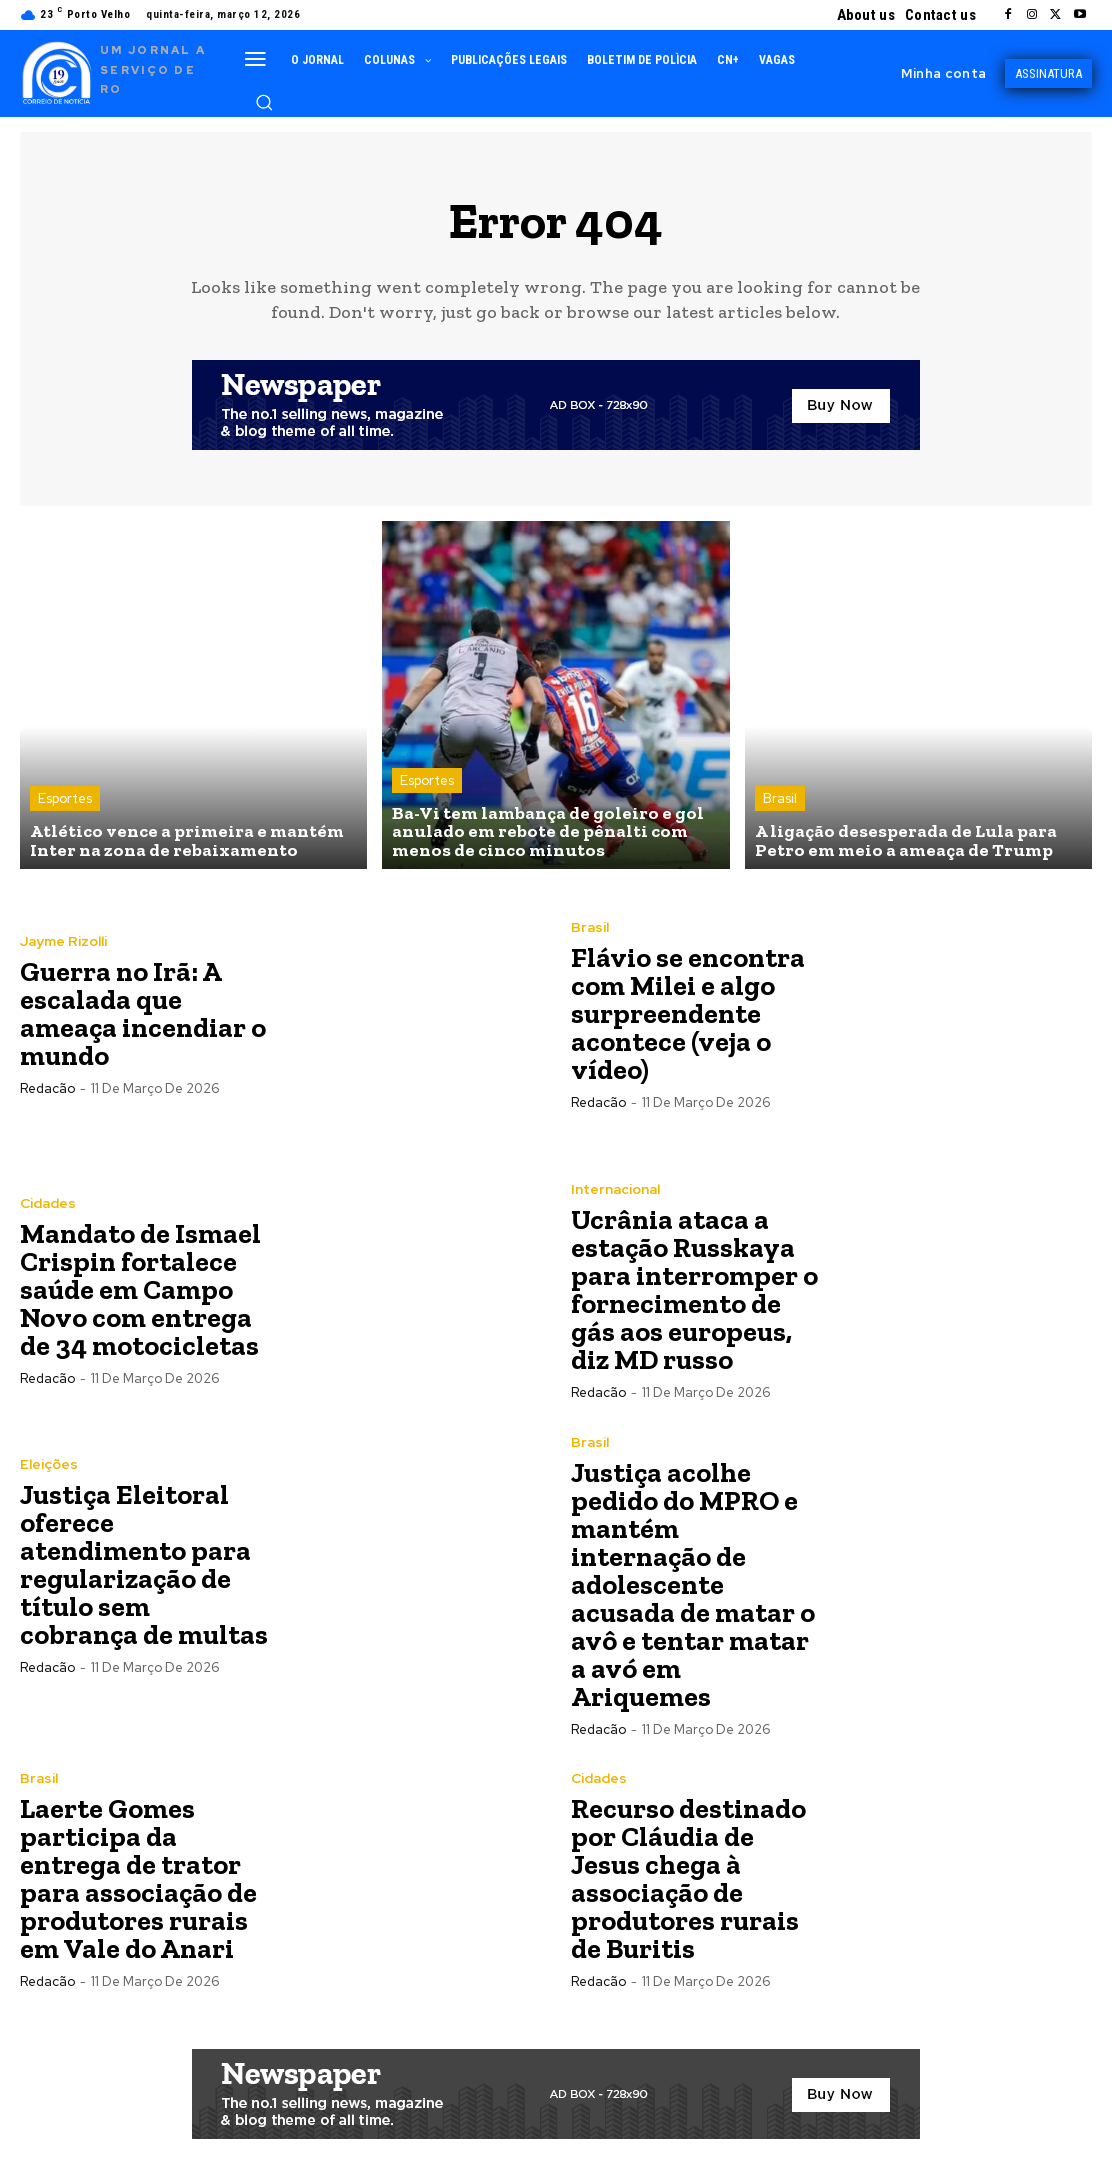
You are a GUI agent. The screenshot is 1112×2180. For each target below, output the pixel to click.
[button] (264, 102)
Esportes (65, 798)
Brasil (780, 798)
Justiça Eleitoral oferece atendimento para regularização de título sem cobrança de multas (144, 1564)
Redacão (47, 1088)
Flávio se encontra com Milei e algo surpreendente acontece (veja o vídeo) (688, 1013)
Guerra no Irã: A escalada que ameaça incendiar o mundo (143, 1013)
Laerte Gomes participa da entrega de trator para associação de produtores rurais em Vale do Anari (138, 1878)
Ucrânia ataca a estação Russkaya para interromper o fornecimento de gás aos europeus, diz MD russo (694, 1289)
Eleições (49, 1464)
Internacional (615, 1189)
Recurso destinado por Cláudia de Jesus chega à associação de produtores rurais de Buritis (688, 1878)
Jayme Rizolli (63, 941)
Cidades (48, 1203)
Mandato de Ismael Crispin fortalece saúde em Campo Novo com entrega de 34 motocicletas (140, 1289)
